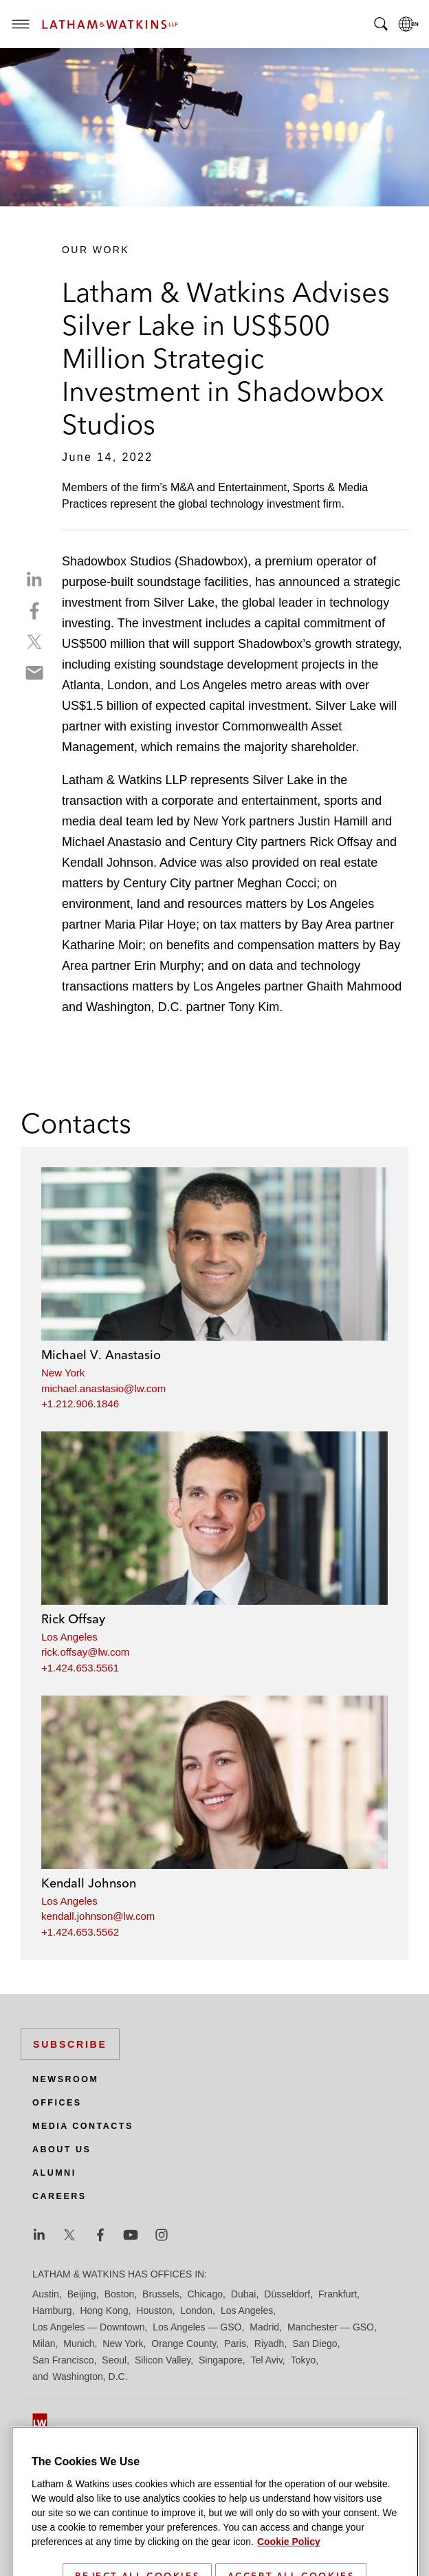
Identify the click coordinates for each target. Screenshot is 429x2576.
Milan (43, 2343)
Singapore (221, 2360)
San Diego (314, 2343)
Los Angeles (69, 1637)
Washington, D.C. (89, 2376)
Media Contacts (82, 2126)
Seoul (114, 2360)
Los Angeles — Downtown (88, 2327)
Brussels (160, 2293)
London (196, 2310)
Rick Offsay (73, 1619)
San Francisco (63, 2360)
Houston (154, 2310)
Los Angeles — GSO (197, 2327)
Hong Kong (104, 2310)
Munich (78, 2343)
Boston (119, 2293)
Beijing (81, 2293)
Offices (57, 2103)
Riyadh (269, 2343)
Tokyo (303, 2360)
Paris (235, 2343)
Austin (45, 2293)
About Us (61, 2149)
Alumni (54, 2173)
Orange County (183, 2343)
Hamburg (52, 2310)
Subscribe (70, 2044)
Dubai (243, 2293)
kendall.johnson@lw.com (98, 1916)
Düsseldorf (287, 2293)
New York (63, 1372)
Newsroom (65, 2079)
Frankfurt (337, 2293)
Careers (59, 2196)
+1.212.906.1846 (80, 1403)
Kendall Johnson (88, 1883)
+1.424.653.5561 (80, 1668)
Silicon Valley (162, 2360)
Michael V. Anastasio (101, 1355)
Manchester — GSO (330, 2327)
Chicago (205, 2293)
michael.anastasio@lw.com (103, 1388)
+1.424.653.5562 (80, 1932)
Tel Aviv (267, 2360)
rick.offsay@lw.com (85, 1652)
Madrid (264, 2327)
